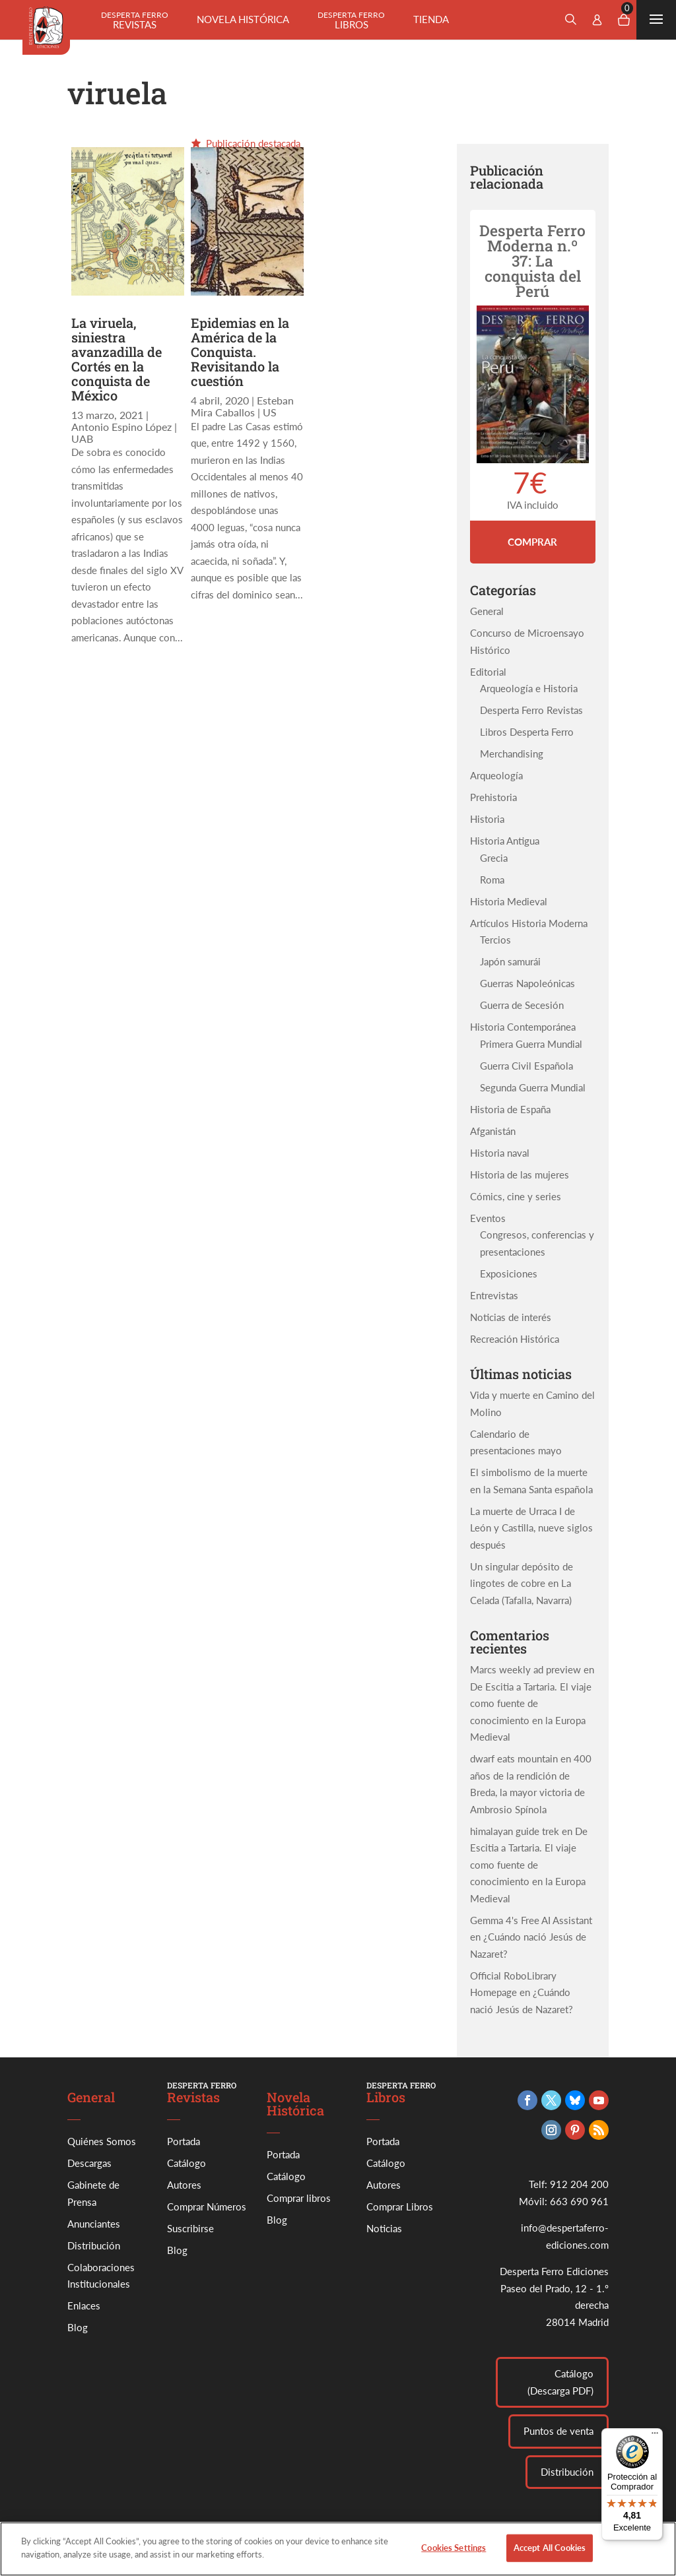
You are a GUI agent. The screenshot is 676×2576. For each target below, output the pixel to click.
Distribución (93, 2245)
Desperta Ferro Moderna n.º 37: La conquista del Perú (532, 260)
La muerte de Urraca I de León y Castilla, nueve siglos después (531, 1528)
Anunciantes (93, 2224)
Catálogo (186, 2163)
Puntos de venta (558, 2431)
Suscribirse (190, 2228)
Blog (77, 2327)
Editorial (488, 672)
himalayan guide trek (514, 1831)
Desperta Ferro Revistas (531, 710)
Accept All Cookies (550, 2555)
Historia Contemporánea (523, 1027)
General (487, 611)
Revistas (134, 20)
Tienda (431, 19)
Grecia (494, 858)
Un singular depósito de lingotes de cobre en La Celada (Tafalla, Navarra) (521, 1583)
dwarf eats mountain (514, 1758)
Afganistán (493, 1131)
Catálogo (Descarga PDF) (560, 2382)
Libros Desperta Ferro (527, 732)
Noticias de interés (510, 1317)
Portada (183, 2141)
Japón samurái (510, 961)
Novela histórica (243, 19)
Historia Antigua (504, 841)
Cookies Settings (453, 2555)
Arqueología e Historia (529, 688)
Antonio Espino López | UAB (124, 432)
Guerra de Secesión (522, 1005)
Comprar (532, 542)
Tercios (495, 940)
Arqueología (496, 775)
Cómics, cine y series (515, 1196)
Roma (492, 880)
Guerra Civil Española (526, 1066)
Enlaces (83, 2305)
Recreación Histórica (514, 1339)
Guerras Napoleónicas (527, 983)
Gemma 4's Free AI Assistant (531, 1920)
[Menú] (655, 2436)
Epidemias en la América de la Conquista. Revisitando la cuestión (240, 351)
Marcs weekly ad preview (525, 1669)
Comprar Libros (399, 2206)
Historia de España (510, 1109)
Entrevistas (494, 1295)
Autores (184, 2185)
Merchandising (511, 753)
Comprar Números (206, 2206)
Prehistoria (493, 797)
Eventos (488, 1218)
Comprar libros (299, 2198)
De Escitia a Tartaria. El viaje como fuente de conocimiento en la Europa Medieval (529, 1864)
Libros (351, 20)
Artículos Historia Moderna (529, 923)
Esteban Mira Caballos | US (242, 406)
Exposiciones (508, 1273)
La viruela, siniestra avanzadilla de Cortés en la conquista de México (116, 359)
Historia (487, 819)
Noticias (384, 2228)
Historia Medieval (508, 901)
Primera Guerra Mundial (531, 1044)
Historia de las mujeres (519, 1174)
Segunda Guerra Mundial (533, 1087)
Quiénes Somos (101, 2141)
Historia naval (499, 1153)
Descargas (89, 2163)
